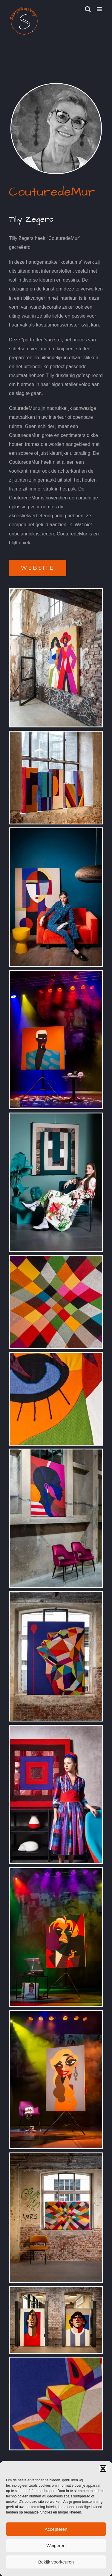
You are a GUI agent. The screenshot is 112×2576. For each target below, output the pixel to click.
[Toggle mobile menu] (100, 9)
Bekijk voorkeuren (56, 2561)
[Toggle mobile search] (88, 9)
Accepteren (56, 2529)
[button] (103, 2469)
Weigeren (56, 2545)
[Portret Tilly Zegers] (56, 86)
